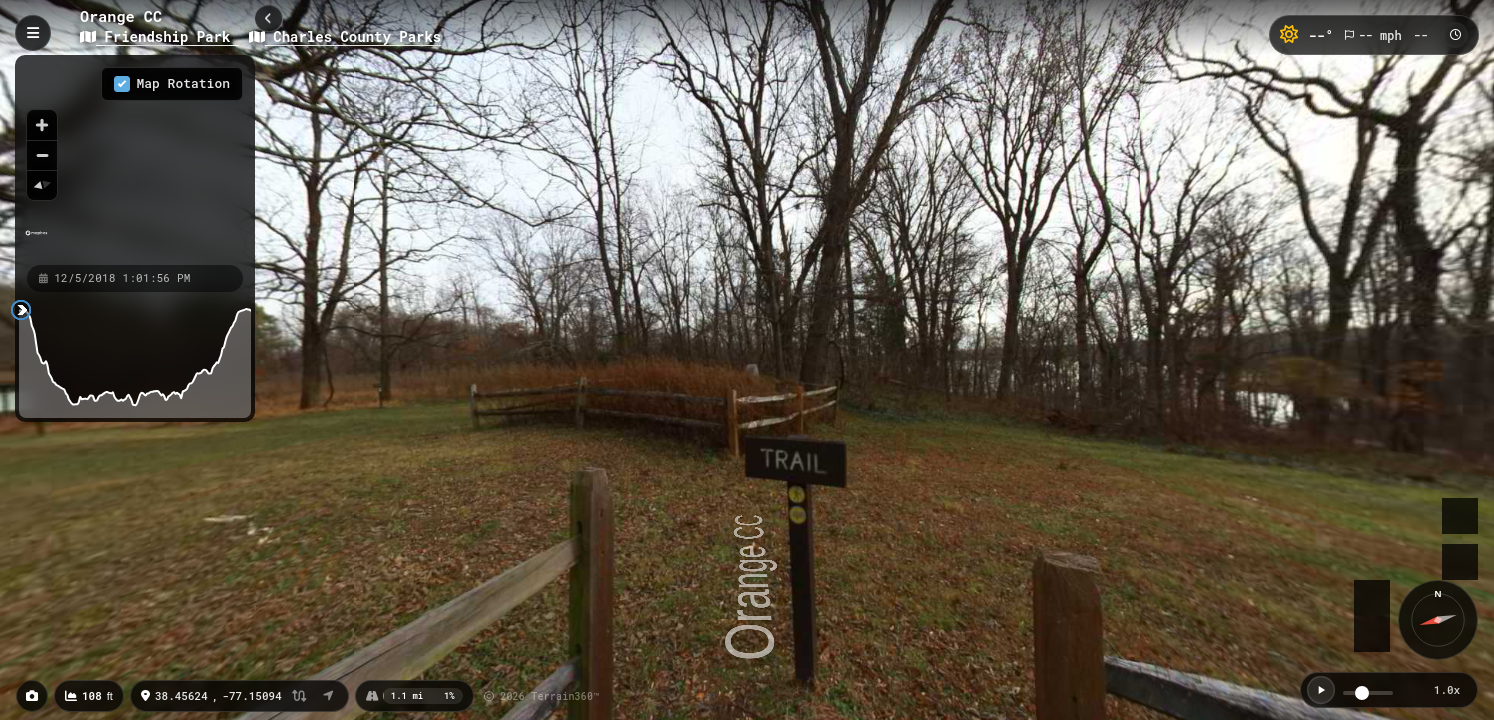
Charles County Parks (345, 36)
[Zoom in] (42, 125)
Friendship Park (159, 36)
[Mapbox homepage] (36, 241)
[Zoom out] (42, 155)
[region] (135, 159)
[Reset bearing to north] (42, 185)
